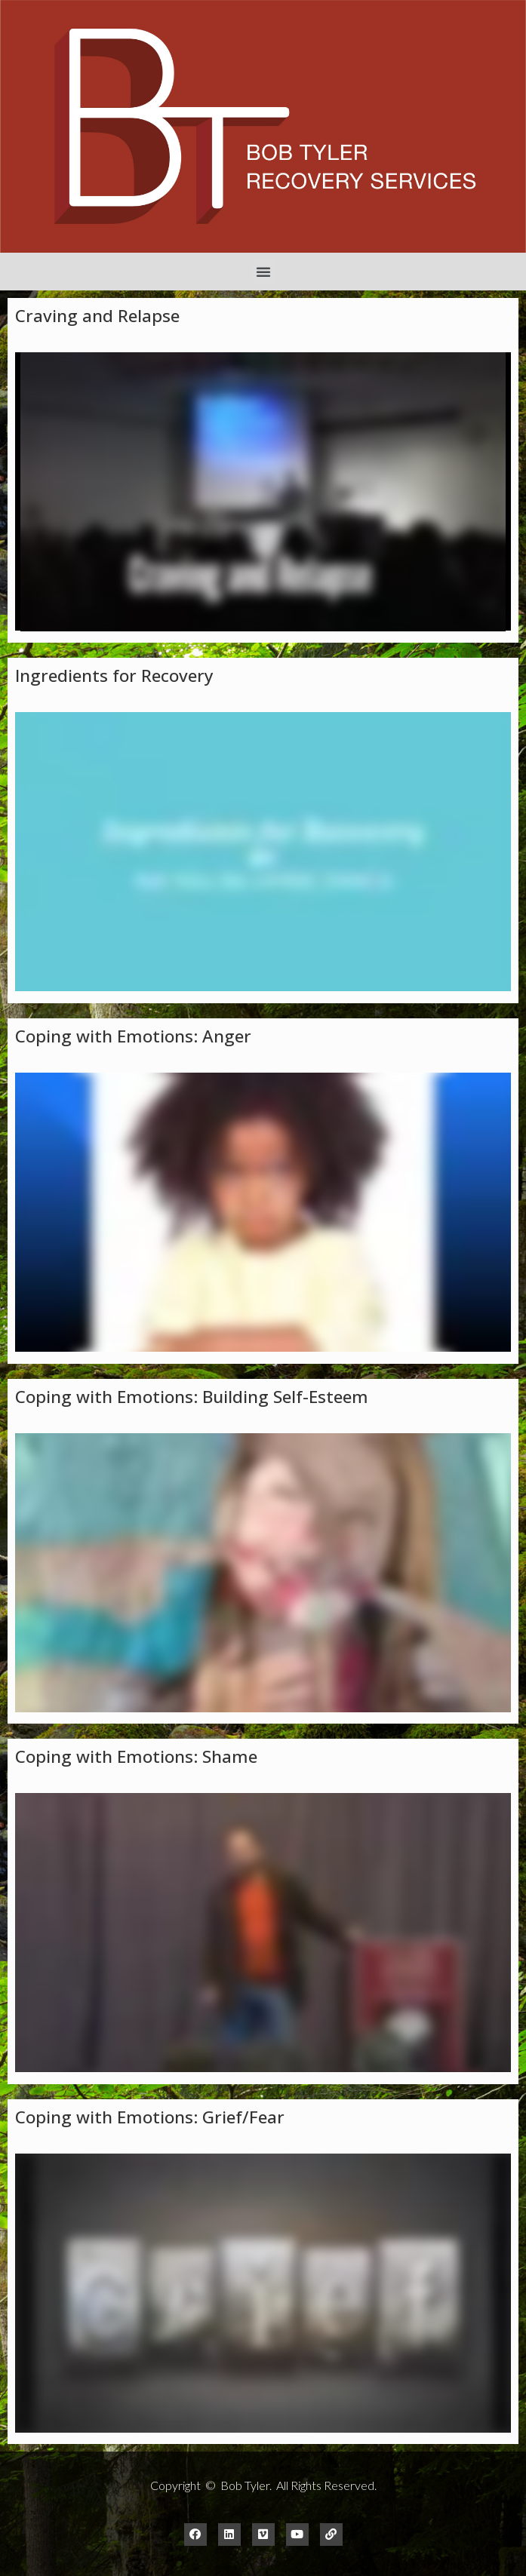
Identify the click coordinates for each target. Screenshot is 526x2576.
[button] (263, 271)
